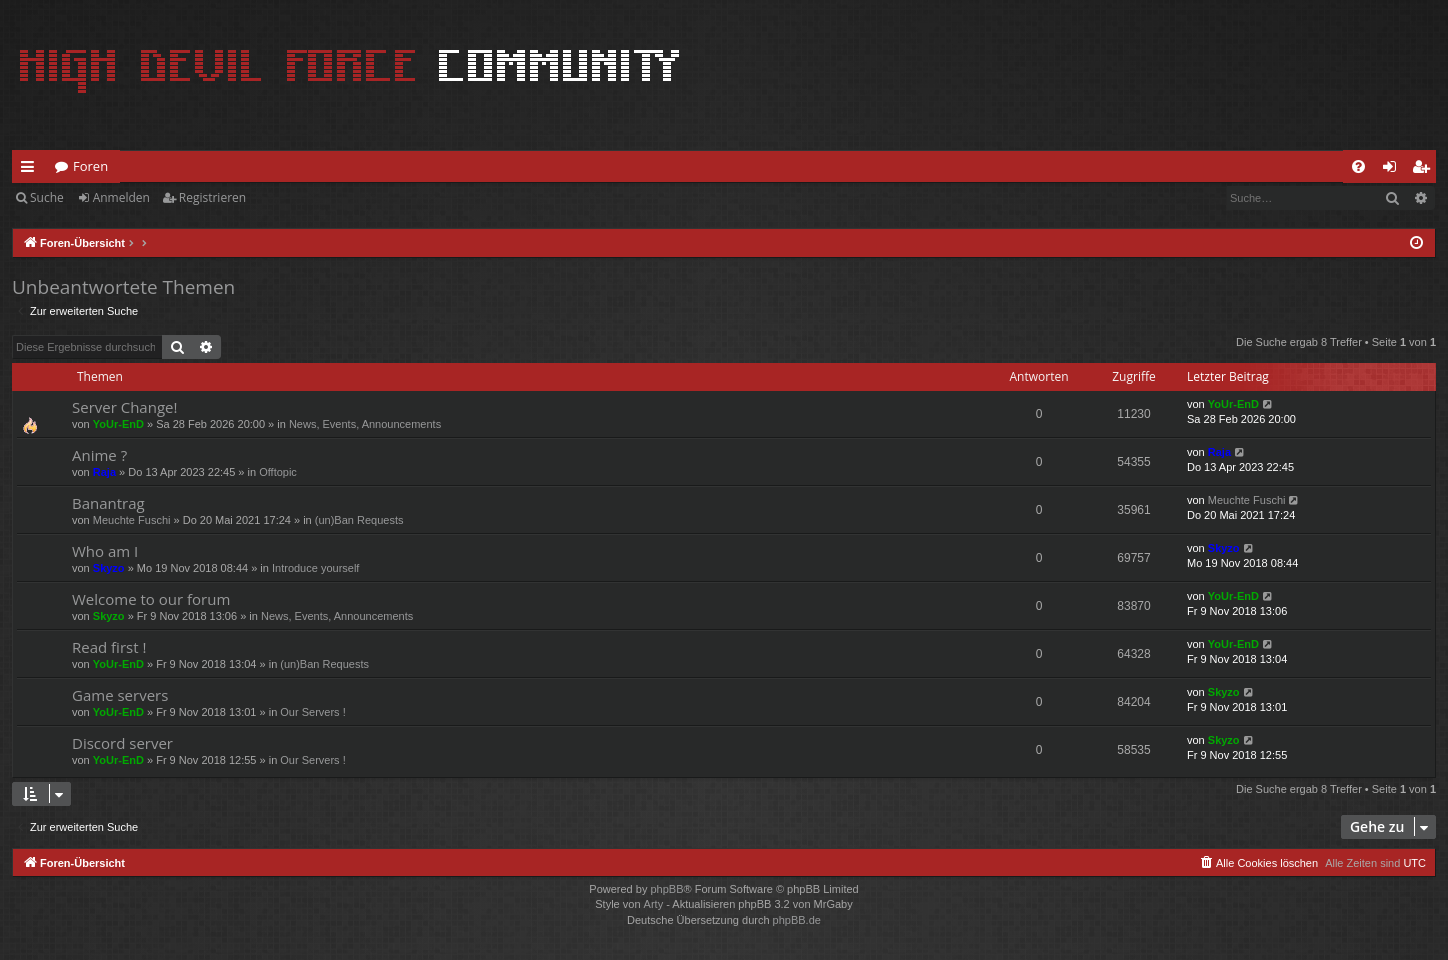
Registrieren (212, 197)
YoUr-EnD (118, 424)
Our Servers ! (312, 712)
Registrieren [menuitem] (1425, 170)
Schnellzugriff (31, 170)
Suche (47, 197)
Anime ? (99, 455)
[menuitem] (1358, 166)
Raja (104, 472)
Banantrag (108, 503)
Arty (654, 904)
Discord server (122, 743)
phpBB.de (797, 920)
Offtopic (278, 472)
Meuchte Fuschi (132, 520)
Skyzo (109, 568)
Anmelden (121, 197)
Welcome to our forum (151, 599)
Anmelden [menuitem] (1395, 170)
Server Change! (124, 407)
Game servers (120, 695)
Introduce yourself (315, 568)
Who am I (105, 551)
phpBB (666, 889)
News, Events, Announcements (365, 424)
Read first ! (109, 647)
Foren (90, 166)
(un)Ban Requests (359, 520)
